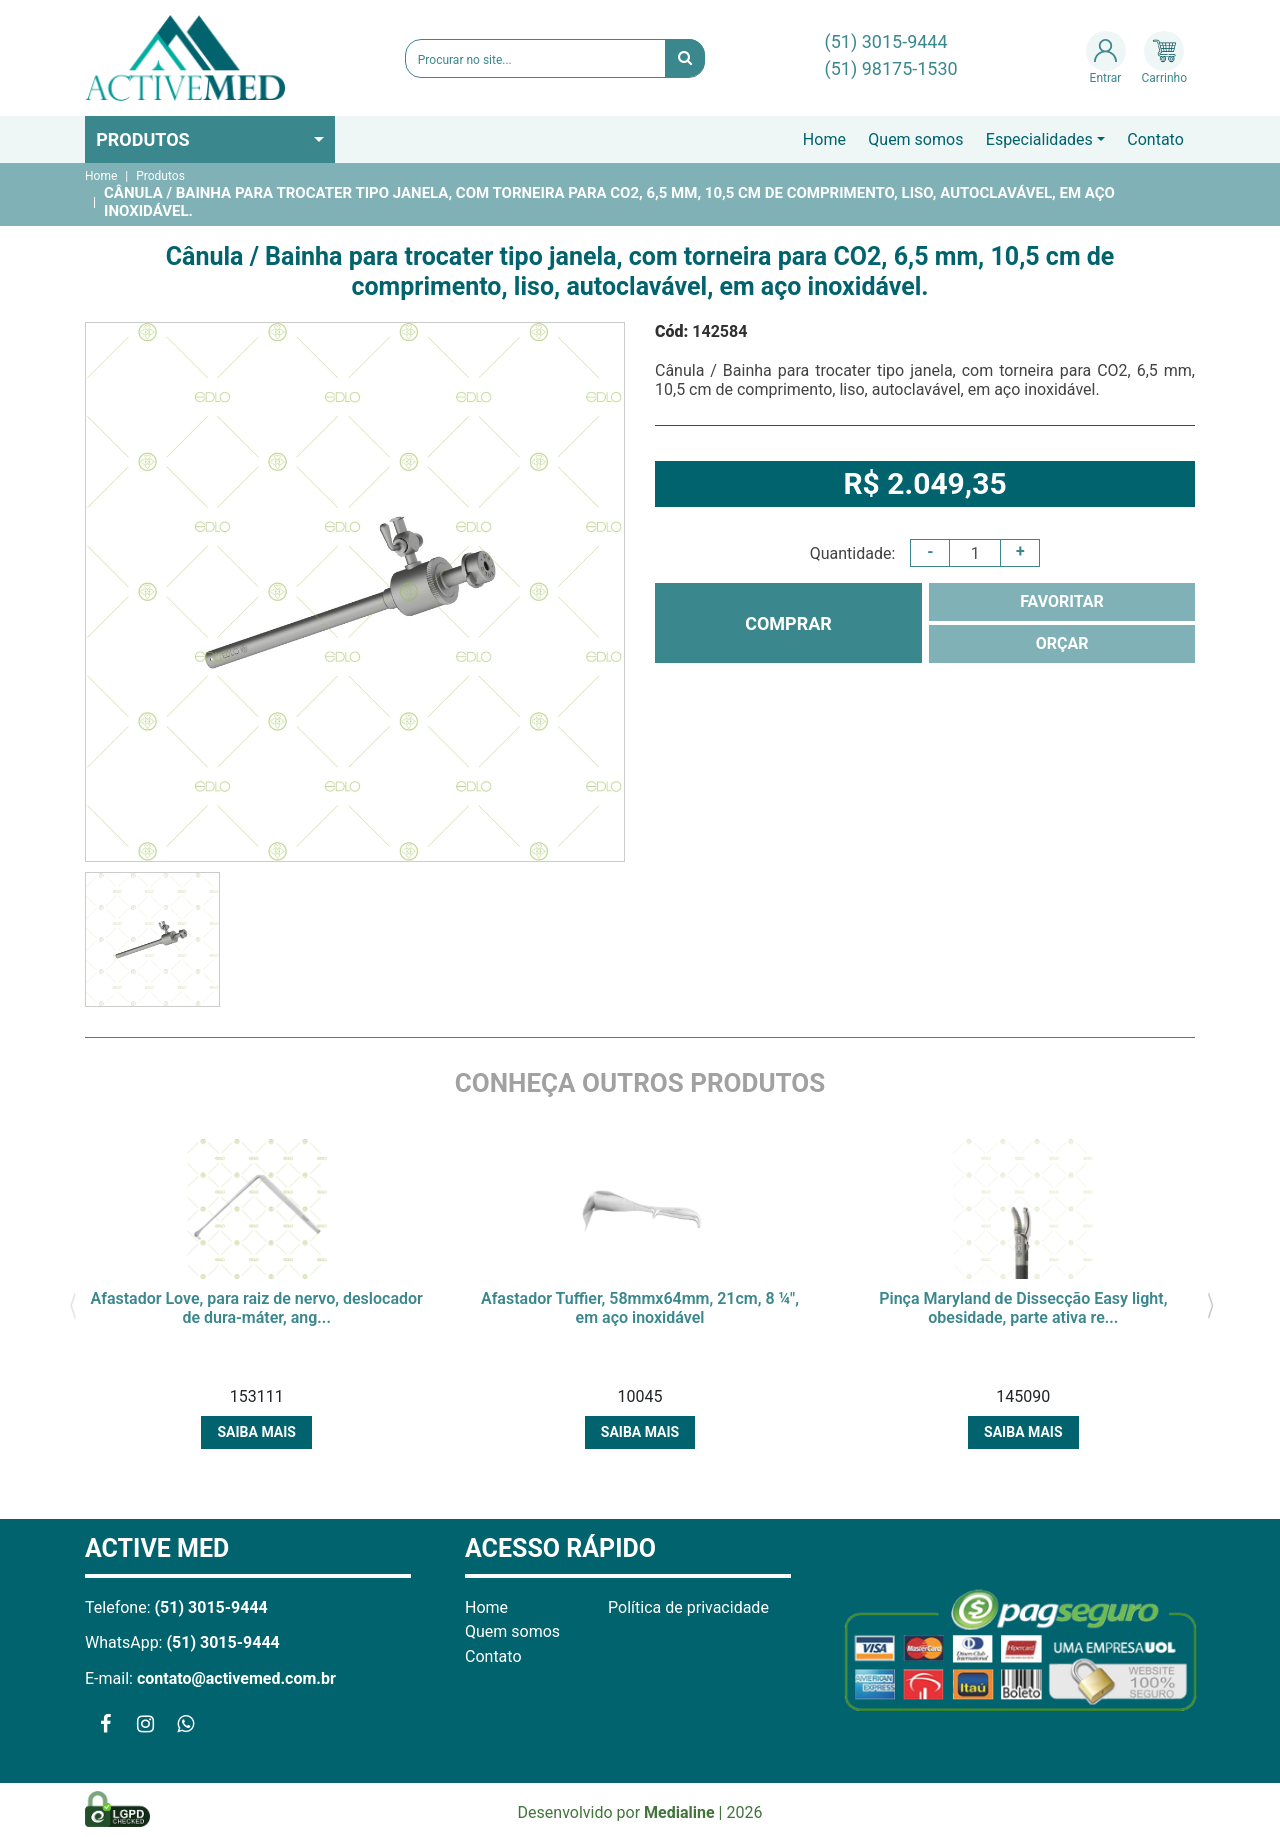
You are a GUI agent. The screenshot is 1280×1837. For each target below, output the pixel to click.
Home (824, 139)
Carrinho (1164, 58)
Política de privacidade (688, 1607)
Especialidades (1039, 139)
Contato (1155, 139)
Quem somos (915, 139)
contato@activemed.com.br (236, 1678)
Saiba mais (256, 1432)
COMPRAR (788, 623)
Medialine (679, 1812)
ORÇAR (1062, 643)
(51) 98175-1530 (891, 68)
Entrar (1106, 58)
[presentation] (72, 1304)
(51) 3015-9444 (886, 41)
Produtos (143, 139)
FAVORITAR (1062, 601)
